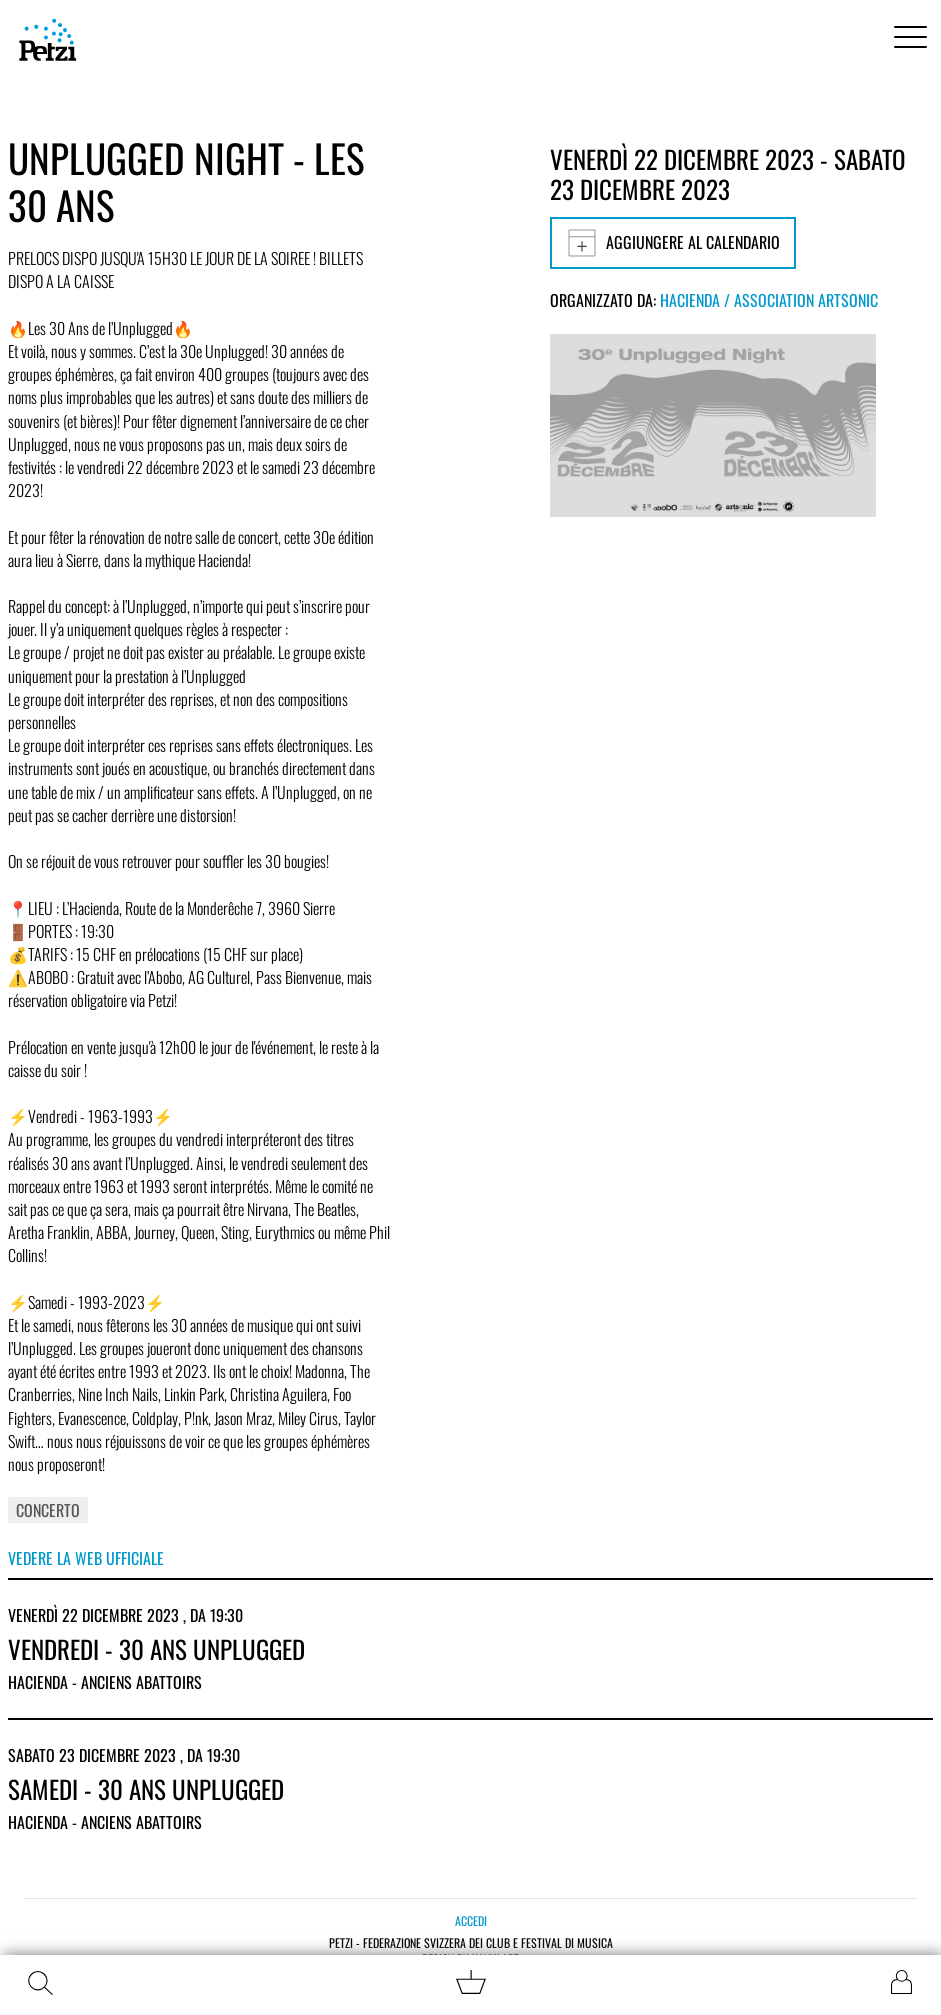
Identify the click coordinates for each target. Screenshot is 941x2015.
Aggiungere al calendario (673, 243)
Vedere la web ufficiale (86, 1558)
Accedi (471, 1920)
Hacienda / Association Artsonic (769, 300)
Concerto (48, 1510)
